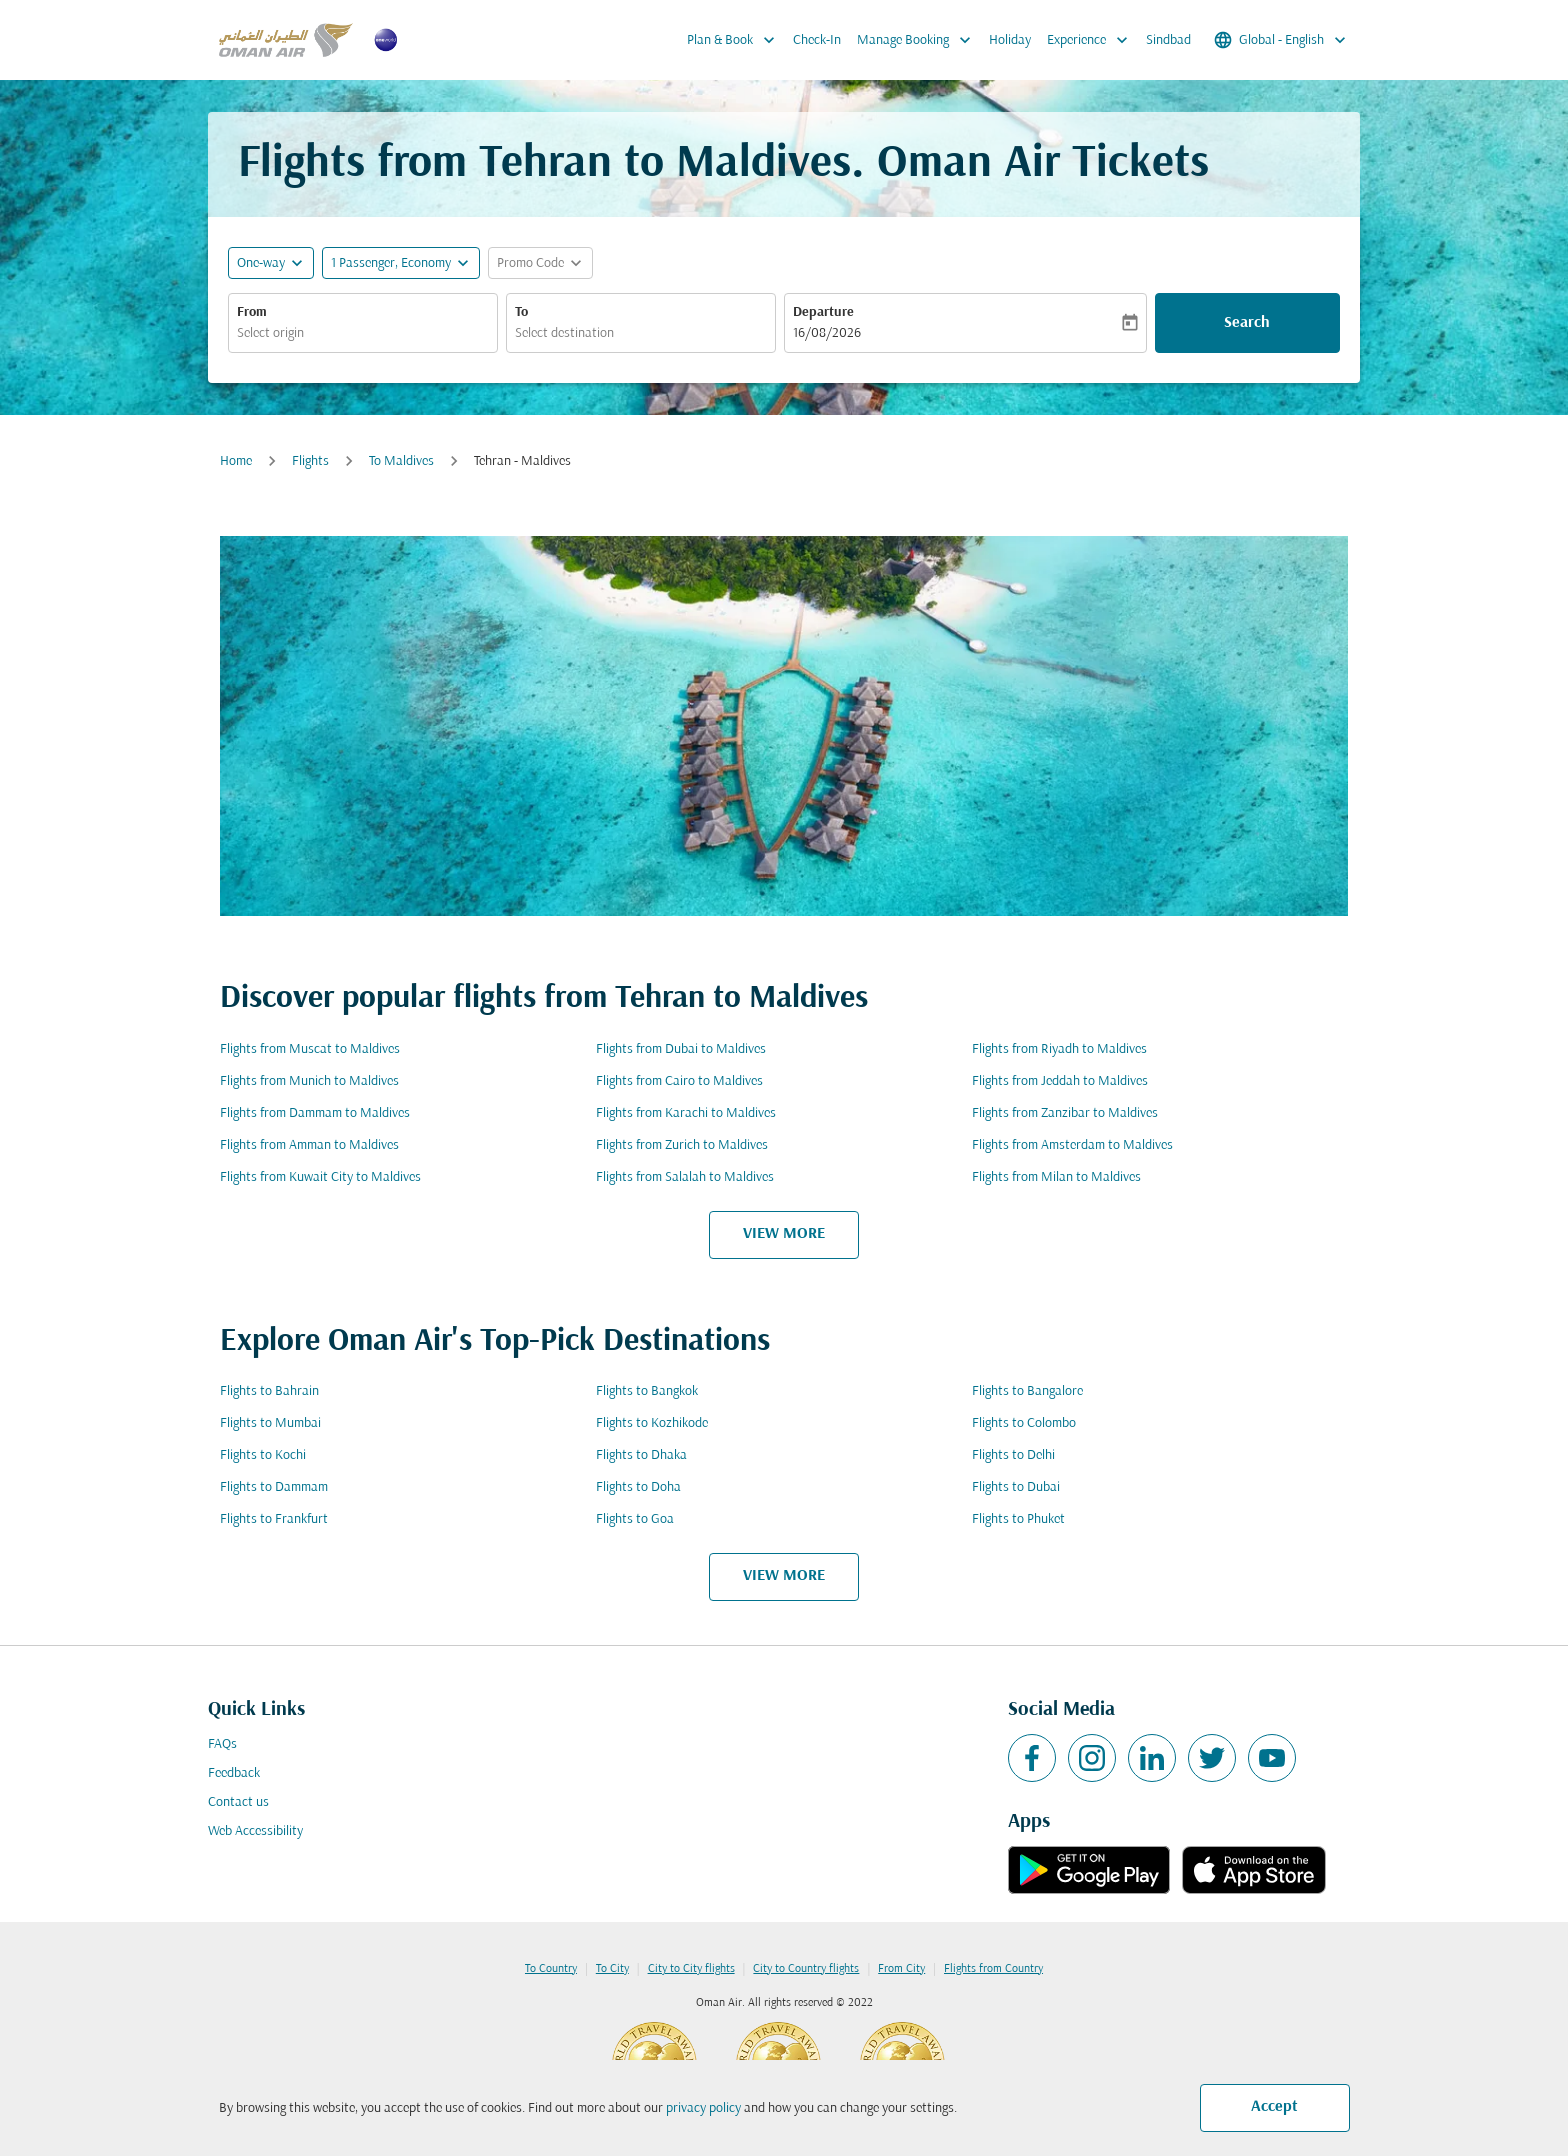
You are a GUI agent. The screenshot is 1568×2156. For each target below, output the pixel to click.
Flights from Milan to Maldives (1056, 1177)
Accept (1274, 2107)
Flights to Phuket (1018, 1519)
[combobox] (363, 333)
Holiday (1010, 40)
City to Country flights (806, 1969)
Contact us (238, 1802)
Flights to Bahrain (269, 1391)
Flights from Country (993, 1969)
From (252, 312)
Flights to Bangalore (1027, 1391)
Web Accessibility (255, 1831)
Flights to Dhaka (641, 1455)
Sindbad (1168, 40)
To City (612, 1969)
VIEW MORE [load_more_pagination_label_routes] (784, 1234)
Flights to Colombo (1024, 1423)
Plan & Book (736, 40)
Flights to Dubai (1016, 1487)
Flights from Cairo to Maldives (679, 1081)
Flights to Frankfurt (274, 1519)
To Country (551, 1969)
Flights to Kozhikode (652, 1423)
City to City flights (691, 1969)
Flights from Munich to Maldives (309, 1081)
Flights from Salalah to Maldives (685, 1177)
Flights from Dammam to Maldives (315, 1113)
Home (236, 461)
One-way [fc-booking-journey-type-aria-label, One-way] (261, 263)
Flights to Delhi (1013, 1455)
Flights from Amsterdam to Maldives (1072, 1145)
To (521, 312)
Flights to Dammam (274, 1487)
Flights (310, 461)
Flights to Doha (638, 1487)
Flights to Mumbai (270, 1423)
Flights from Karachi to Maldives (686, 1113)
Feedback (234, 1773)
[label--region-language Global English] (1281, 40)
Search (1247, 323)
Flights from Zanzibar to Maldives (1065, 1113)
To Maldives (401, 461)
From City (901, 1969)
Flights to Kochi (263, 1455)
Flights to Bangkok (647, 1391)
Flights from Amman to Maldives (309, 1145)
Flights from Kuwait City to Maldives (320, 1177)
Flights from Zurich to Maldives (682, 1145)
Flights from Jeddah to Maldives (1060, 1081)
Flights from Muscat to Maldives (310, 1049)
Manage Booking (919, 40)
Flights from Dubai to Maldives (681, 1049)
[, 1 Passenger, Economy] (391, 263)
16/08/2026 (827, 333)
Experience (1092, 40)
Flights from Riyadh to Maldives (1059, 1049)
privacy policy (703, 2108)
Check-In (817, 40)
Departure (823, 312)
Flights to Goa (635, 1519)
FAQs (222, 1744)
